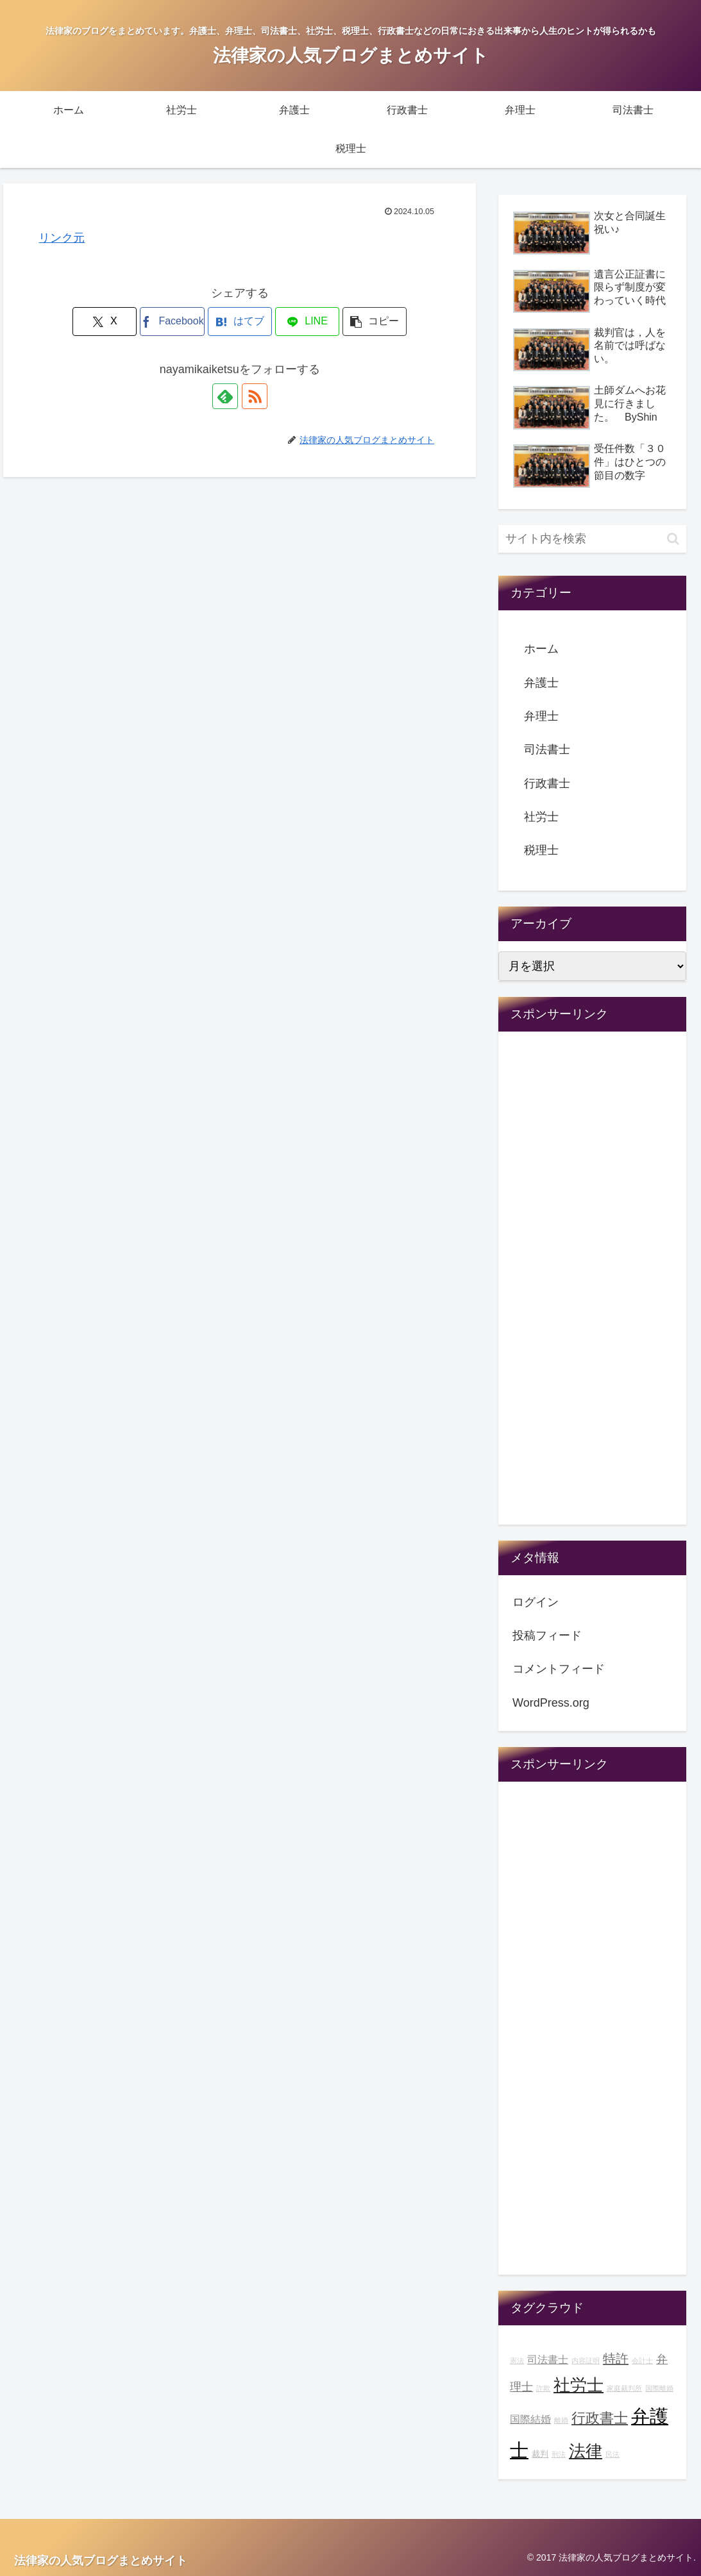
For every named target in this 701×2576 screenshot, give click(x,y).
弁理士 (541, 716)
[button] (374, 321)
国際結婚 (530, 2419)
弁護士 (541, 682)
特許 (616, 2359)
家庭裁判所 (624, 2388)
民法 (612, 2454)
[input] (592, 539)
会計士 (642, 2360)
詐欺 (543, 2388)
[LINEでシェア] (307, 321)
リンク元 (61, 237)
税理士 (541, 850)
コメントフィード (558, 1668)
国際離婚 (659, 2388)
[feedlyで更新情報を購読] (225, 396)
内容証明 (585, 2360)
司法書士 (547, 749)
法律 (585, 2451)
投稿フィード (547, 1635)
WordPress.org (550, 1702)
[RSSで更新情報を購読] (254, 396)
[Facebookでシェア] (172, 321)
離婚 (561, 2420)
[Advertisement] (592, 1287)
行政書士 (547, 783)
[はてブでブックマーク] (240, 321)
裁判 (540, 2454)
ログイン (535, 1602)
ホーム (541, 648)
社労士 (541, 816)
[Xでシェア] (104, 321)
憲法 (517, 2360)
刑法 (559, 2454)
